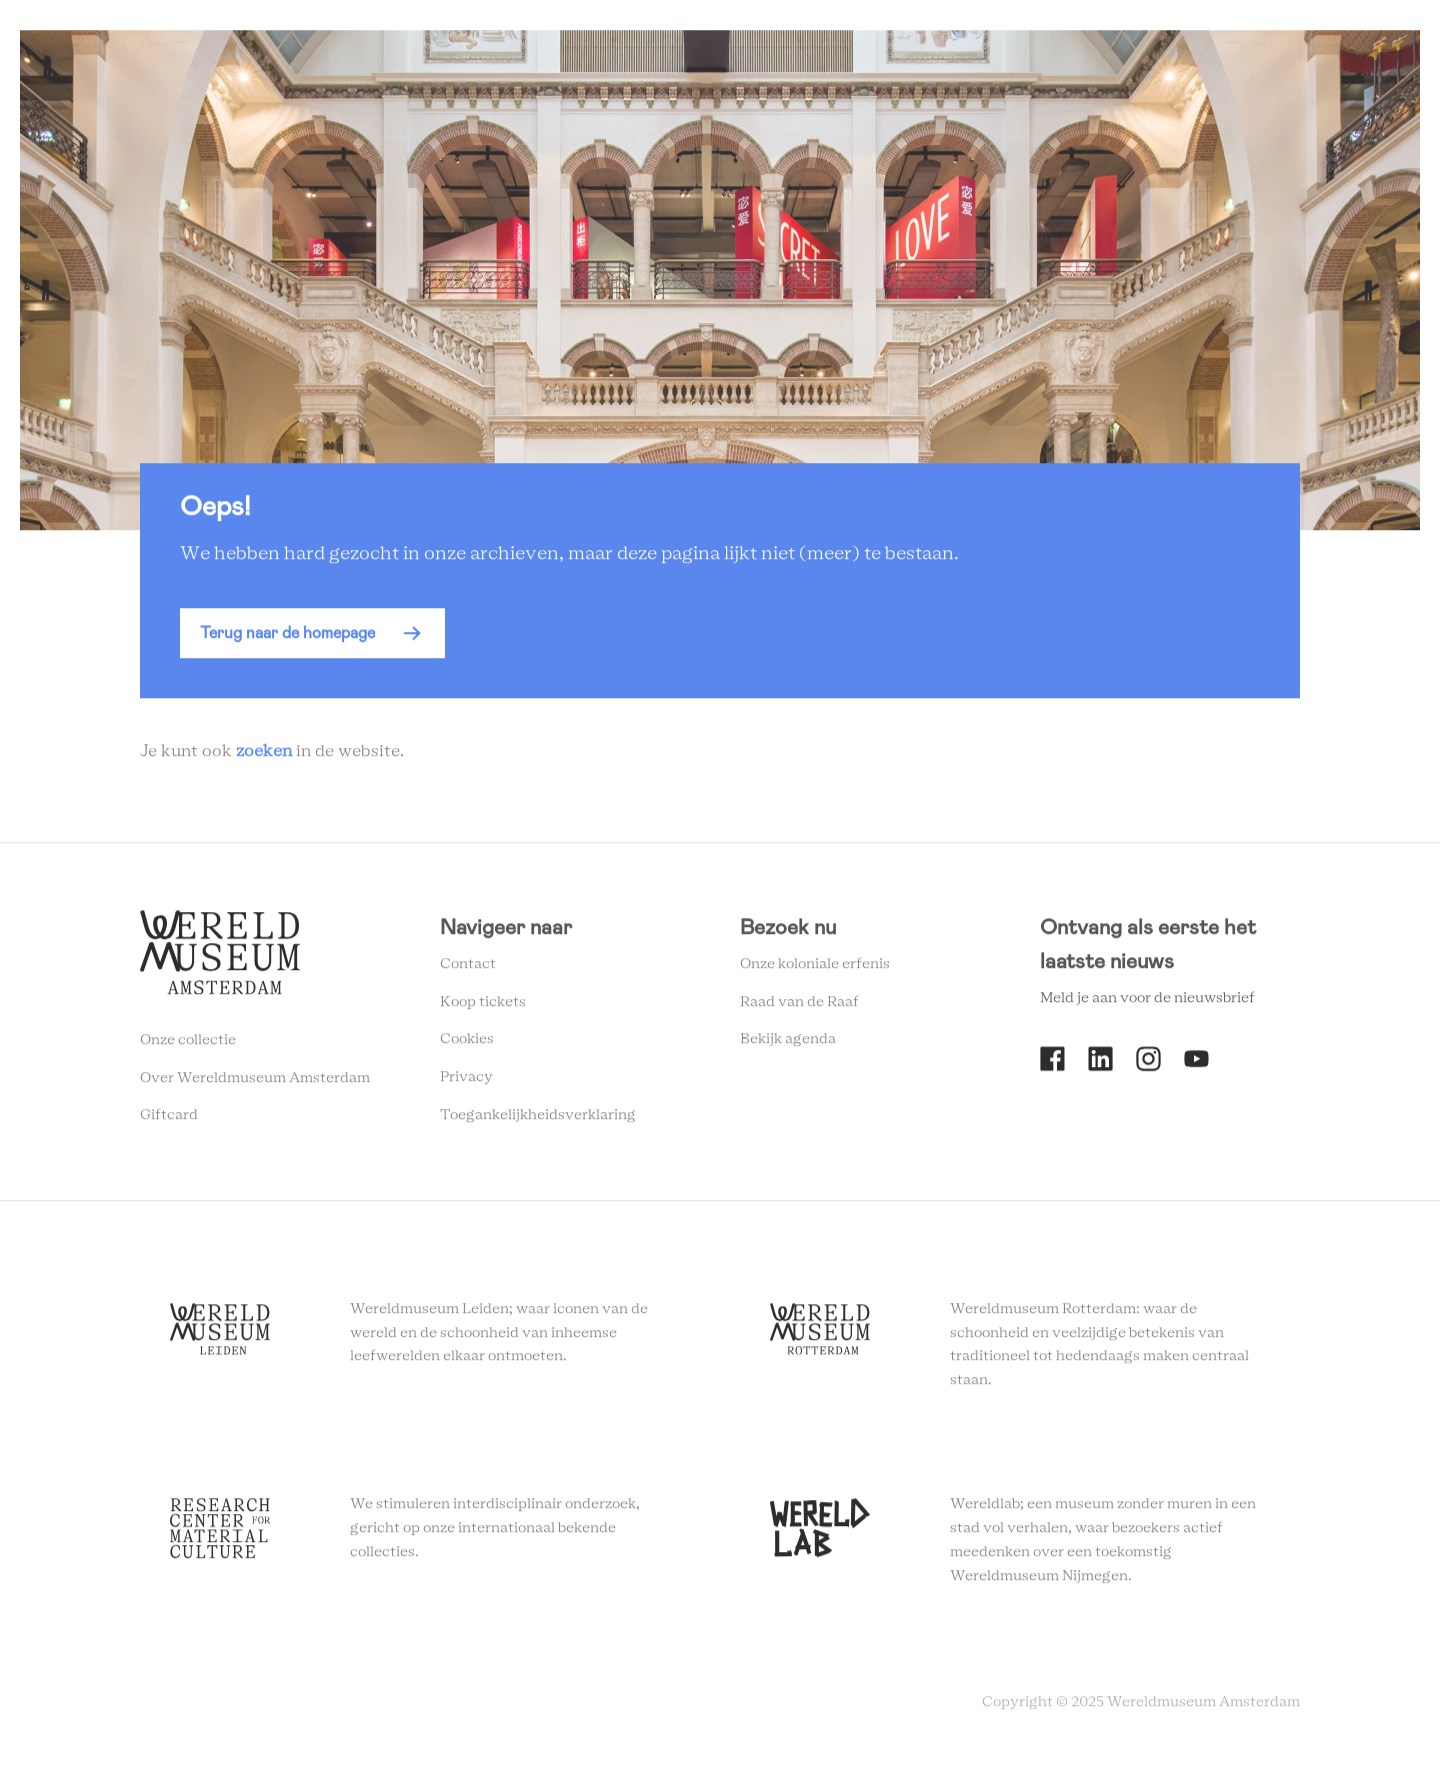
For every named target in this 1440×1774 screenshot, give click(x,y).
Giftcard (169, 1121)
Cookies (467, 1045)
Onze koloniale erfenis (815, 969)
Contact (468, 969)
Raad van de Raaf (799, 1007)
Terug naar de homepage (287, 638)
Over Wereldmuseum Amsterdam (255, 1083)
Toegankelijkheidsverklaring (538, 1120)
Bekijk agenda (788, 1045)
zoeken (264, 757)
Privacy (466, 1082)
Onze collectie (188, 1045)
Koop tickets (483, 1007)
